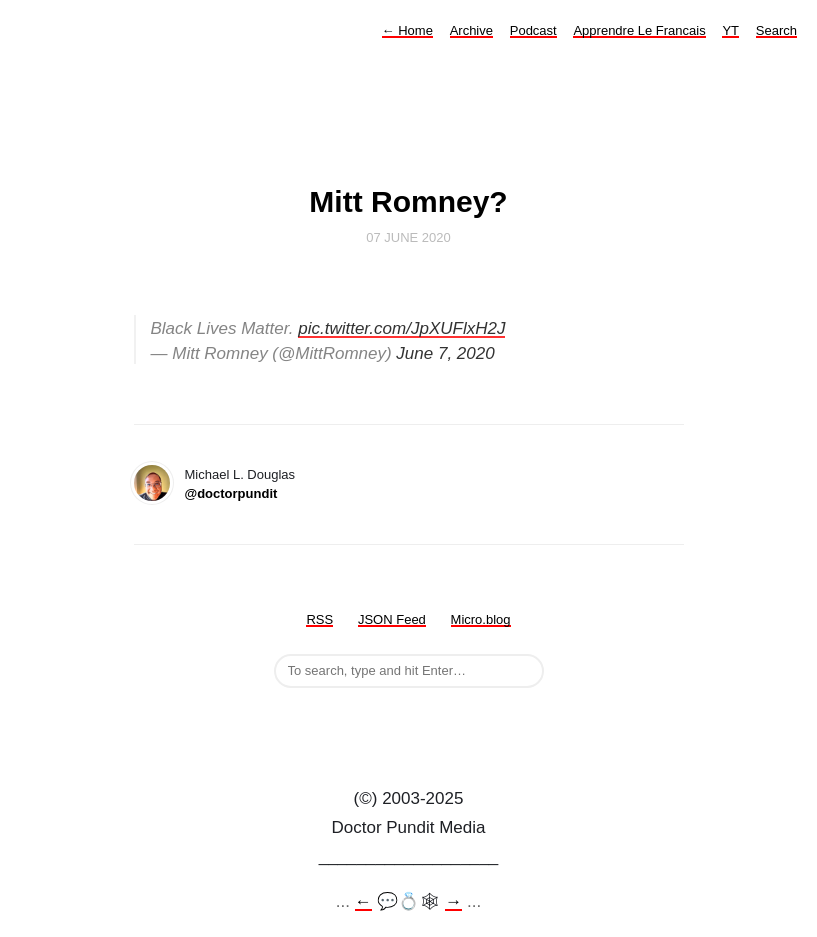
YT (730, 30)
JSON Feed (392, 619)
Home (407, 30)
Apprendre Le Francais (639, 30)
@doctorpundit (231, 493)
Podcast (533, 30)
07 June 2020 (408, 237)
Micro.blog (481, 619)
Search (776, 30)
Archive (471, 30)
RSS (319, 619)
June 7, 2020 (445, 353)
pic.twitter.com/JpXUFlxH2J (401, 328)
